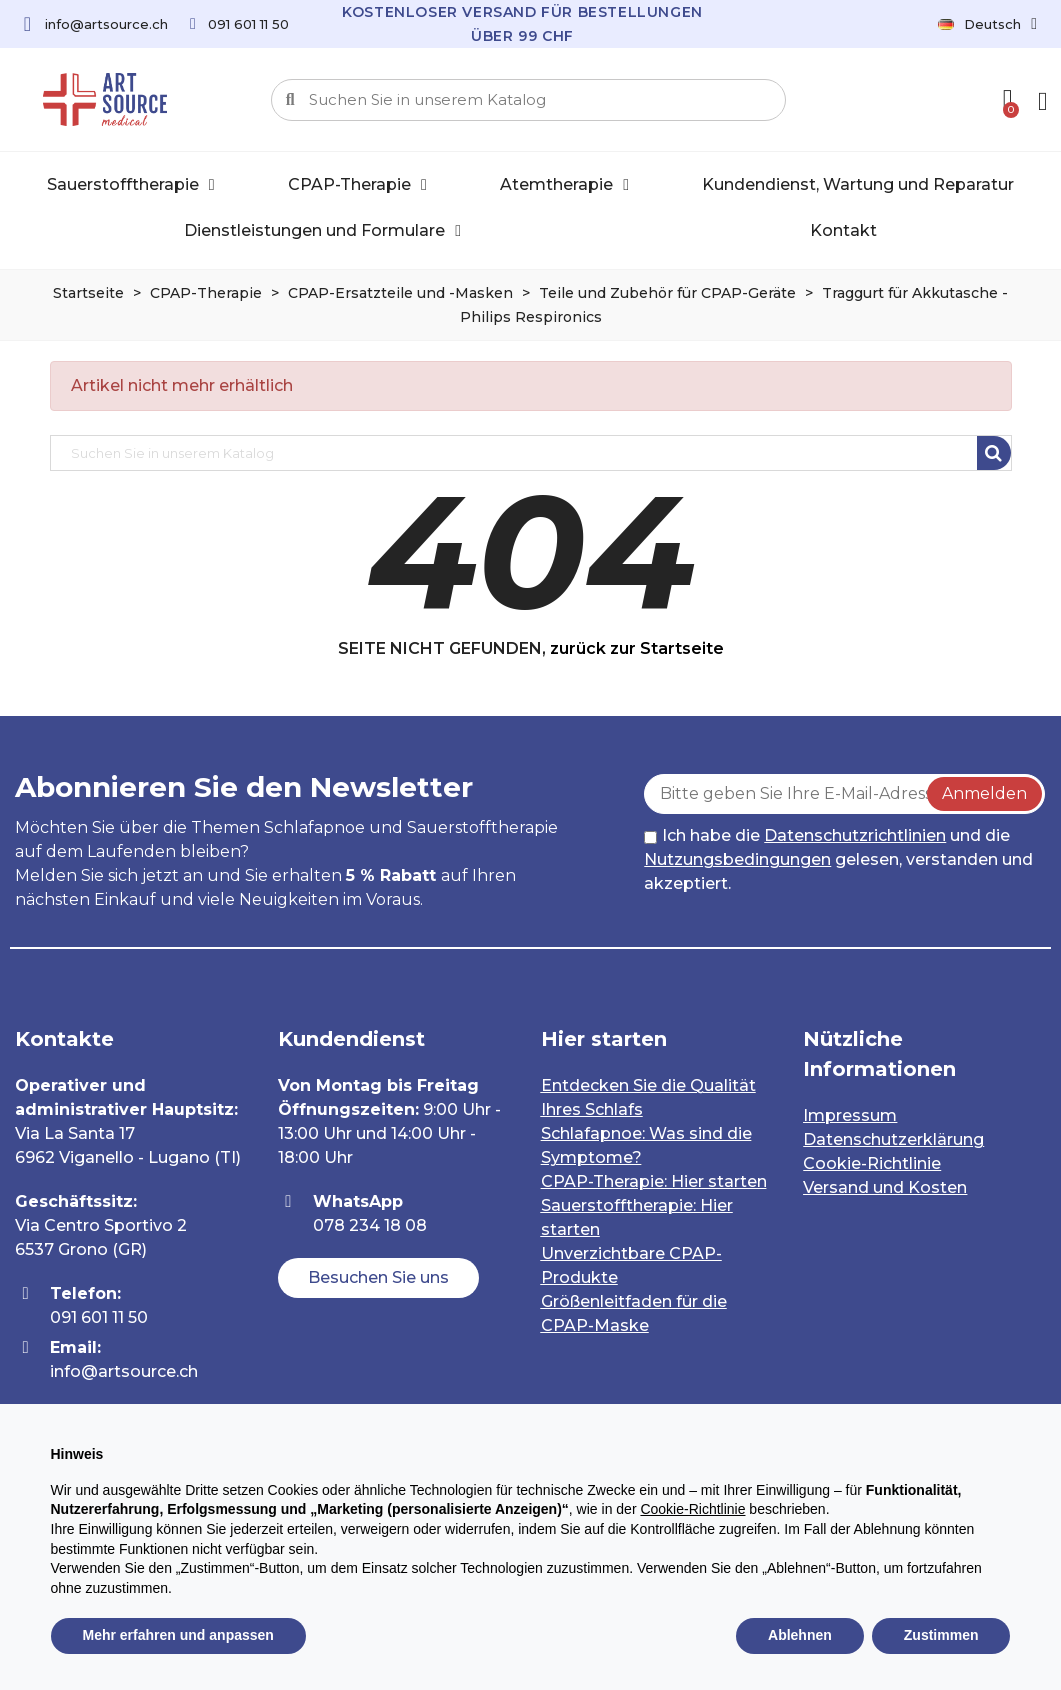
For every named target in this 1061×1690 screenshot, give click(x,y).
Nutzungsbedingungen (737, 859)
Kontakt (843, 230)
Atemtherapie (564, 185)
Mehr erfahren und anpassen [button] (178, 1635)
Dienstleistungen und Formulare (322, 231)
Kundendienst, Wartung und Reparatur (858, 184)
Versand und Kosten (885, 1187)
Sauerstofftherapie (131, 185)
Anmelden (984, 793)
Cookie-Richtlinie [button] (692, 1509)
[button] (378, 1278)
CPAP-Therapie (357, 185)
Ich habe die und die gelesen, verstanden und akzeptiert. (838, 859)
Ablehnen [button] (800, 1635)
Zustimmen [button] (941, 1635)
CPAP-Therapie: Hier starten (654, 1181)
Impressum (850, 1115)
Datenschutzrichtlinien (855, 835)
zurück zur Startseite (637, 648)
